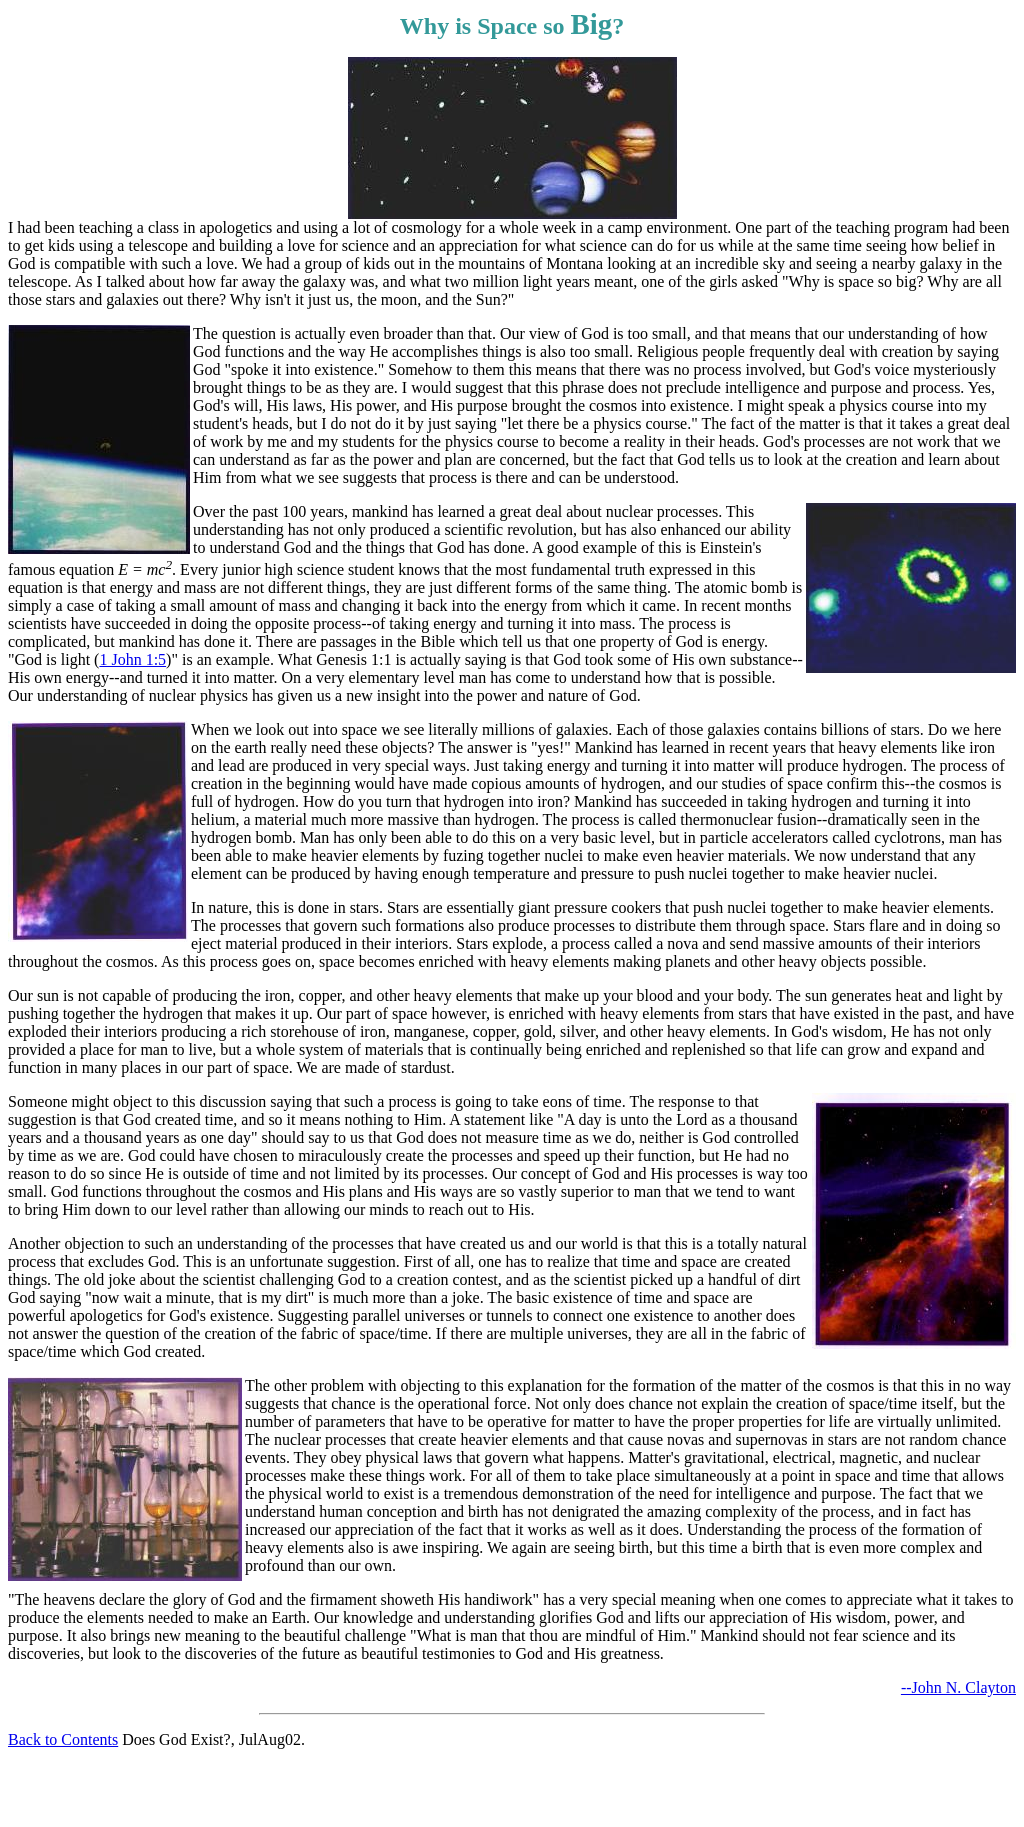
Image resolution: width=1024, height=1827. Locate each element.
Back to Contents (63, 1739)
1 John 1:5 (132, 659)
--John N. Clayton (958, 1687)
